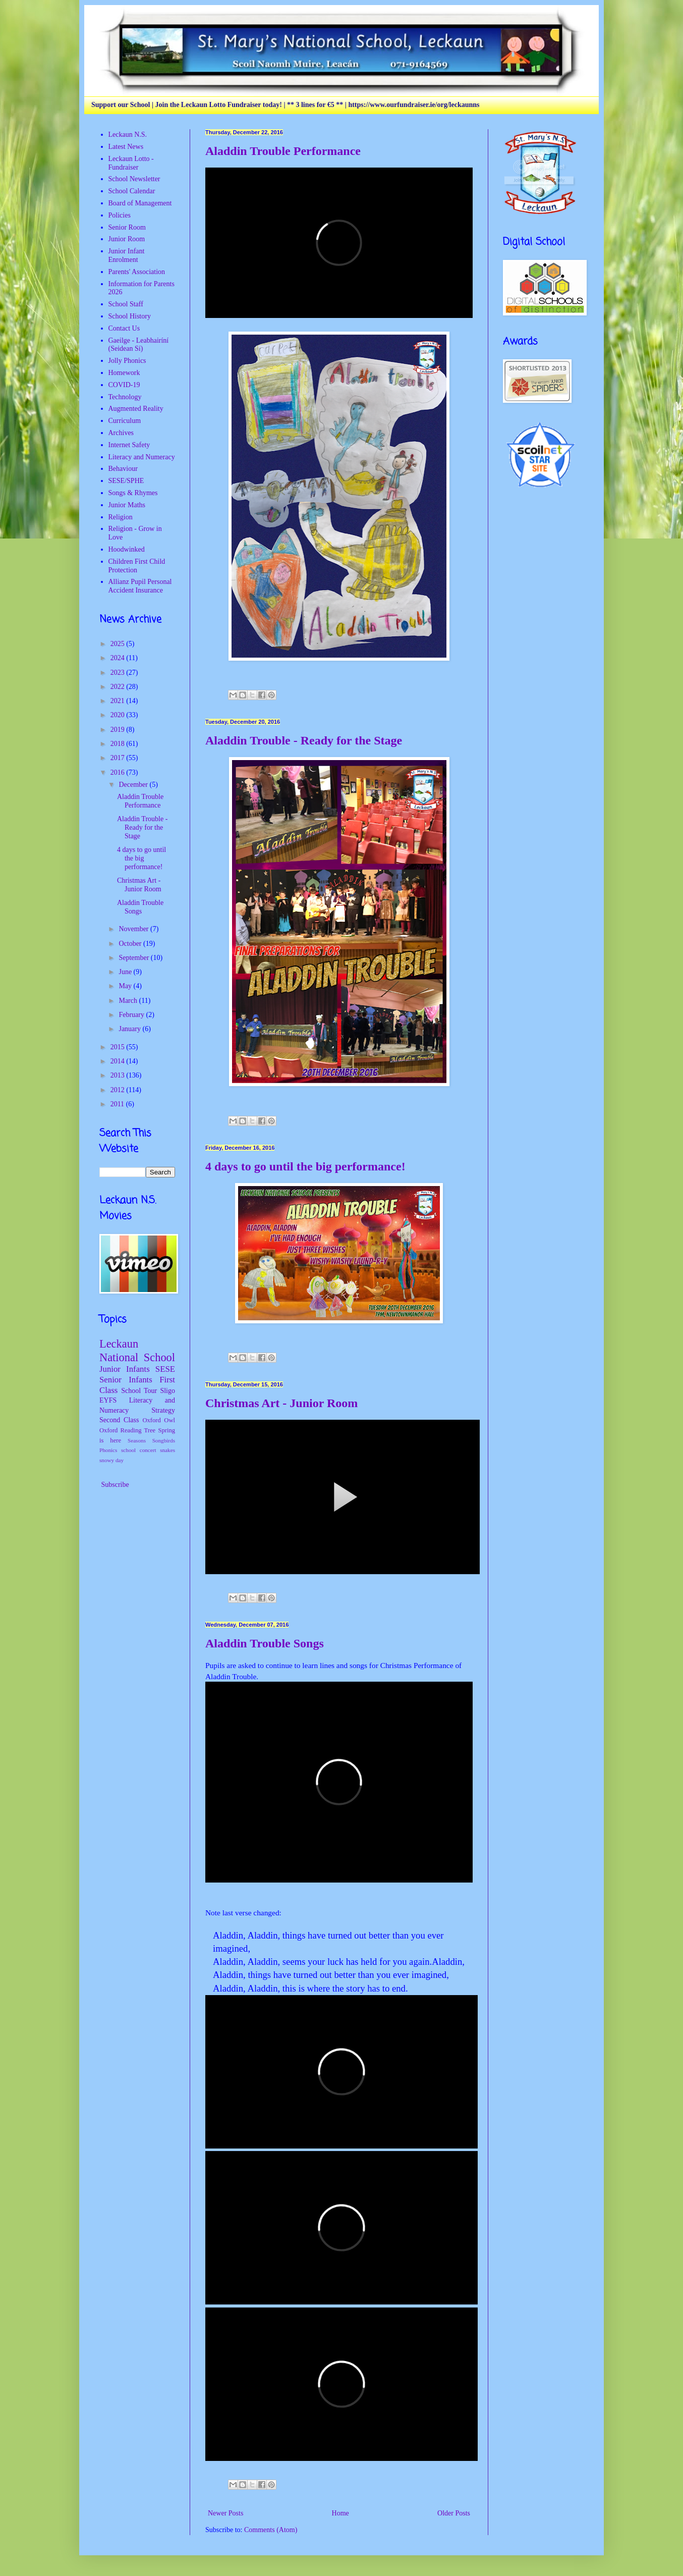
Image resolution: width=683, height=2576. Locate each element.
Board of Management (140, 203)
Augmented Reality (135, 408)
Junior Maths (127, 505)
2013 (118, 1075)
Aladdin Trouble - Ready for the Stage (303, 740)
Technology (125, 397)
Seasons (137, 1440)
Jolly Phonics (127, 360)
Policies (119, 215)
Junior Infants (124, 1369)
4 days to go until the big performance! (305, 1166)
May (126, 986)
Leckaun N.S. (127, 134)
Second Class (119, 1420)
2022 (118, 686)
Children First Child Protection (136, 566)
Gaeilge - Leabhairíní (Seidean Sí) (138, 345)
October (131, 943)
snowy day (111, 1460)
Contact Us (124, 328)
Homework (124, 373)
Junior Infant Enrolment (126, 255)
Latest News (126, 146)
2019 (118, 729)
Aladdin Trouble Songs (264, 1643)
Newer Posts (225, 2513)
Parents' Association (136, 272)
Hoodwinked (126, 549)
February (132, 1014)
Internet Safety (129, 445)
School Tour (139, 1390)
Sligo (167, 1390)
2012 (118, 1090)
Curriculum (124, 420)
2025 (118, 644)
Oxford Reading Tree (127, 1430)
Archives (121, 433)
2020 (118, 715)
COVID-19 (124, 385)
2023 (118, 672)
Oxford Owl (158, 1420)
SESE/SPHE (126, 481)
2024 (118, 658)
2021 (118, 701)
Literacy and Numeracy (141, 457)
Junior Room (126, 239)
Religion (120, 517)
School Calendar (131, 191)
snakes (167, 1450)
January (130, 1029)
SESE (165, 1369)
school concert (138, 1450)
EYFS (108, 1400)
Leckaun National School (137, 1350)
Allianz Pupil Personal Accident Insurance (140, 586)
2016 (118, 772)
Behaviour (123, 468)
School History (129, 316)
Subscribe (114, 1484)
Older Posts (453, 2513)
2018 (118, 743)
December (134, 784)
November (134, 929)
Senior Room (127, 227)
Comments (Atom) (270, 2530)
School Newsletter (134, 179)
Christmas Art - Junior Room (281, 1403)
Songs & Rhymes (133, 493)
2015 (118, 1047)
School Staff (125, 304)
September (134, 957)
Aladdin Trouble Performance (283, 150)
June (126, 972)
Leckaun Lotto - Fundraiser (131, 163)
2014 (118, 1061)
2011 (118, 1104)
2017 (118, 758)
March (129, 1000)
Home (340, 2513)
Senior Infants (125, 1379)
